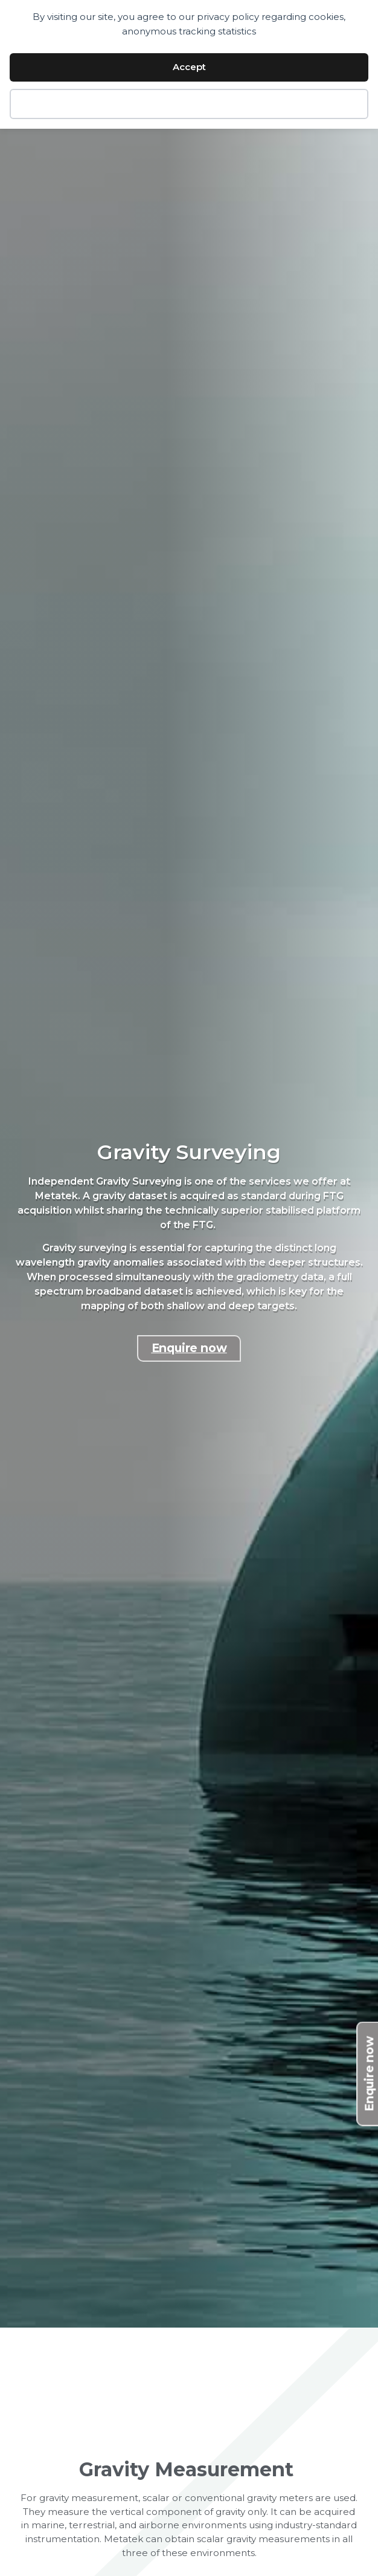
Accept (189, 67)
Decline (189, 103)
